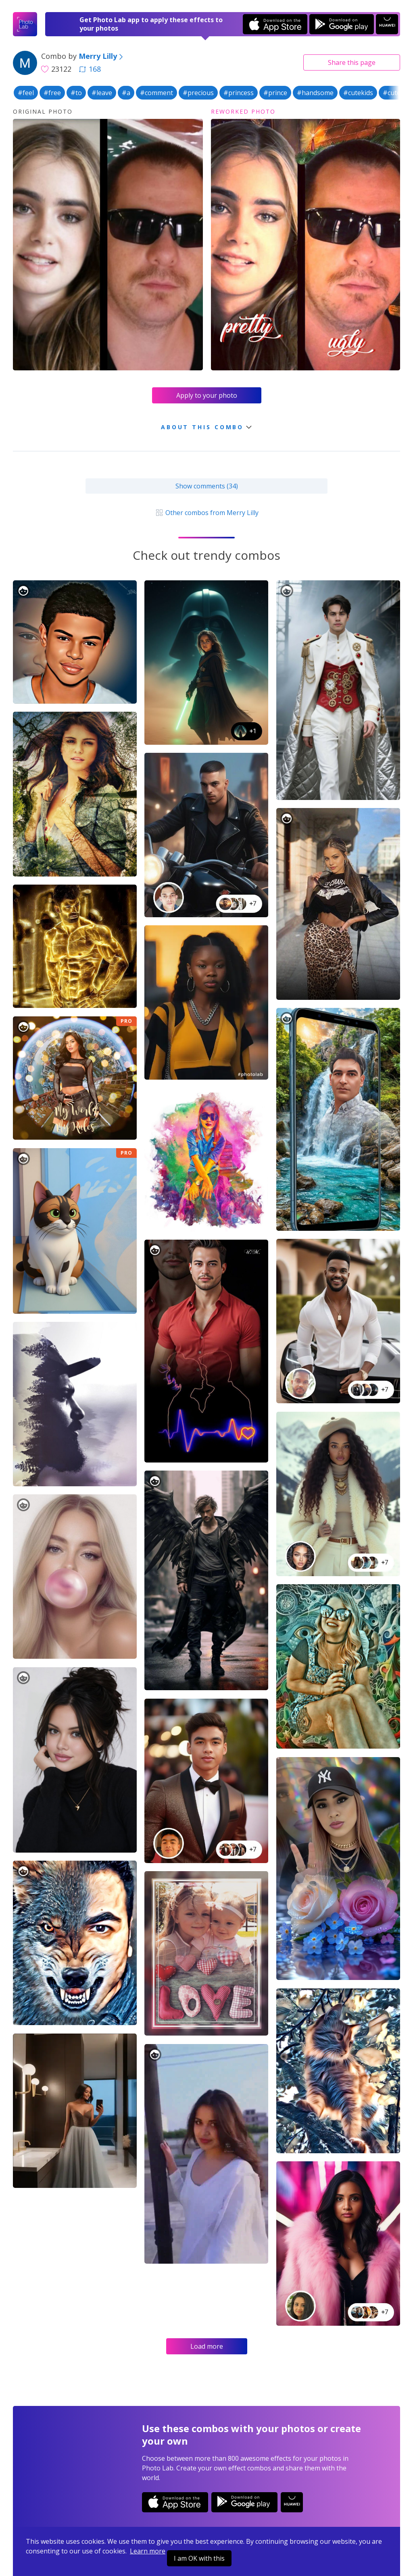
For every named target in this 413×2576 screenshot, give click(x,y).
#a (126, 92)
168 (90, 69)
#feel (26, 92)
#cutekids (358, 92)
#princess (238, 92)
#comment (156, 92)
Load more (206, 2346)
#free (52, 92)
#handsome (315, 92)
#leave (102, 92)
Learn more (147, 2551)
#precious (198, 92)
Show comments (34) (206, 486)
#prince (275, 92)
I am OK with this (199, 2558)
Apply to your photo (206, 395)
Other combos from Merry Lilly (206, 512)
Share (351, 62)
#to (76, 92)
